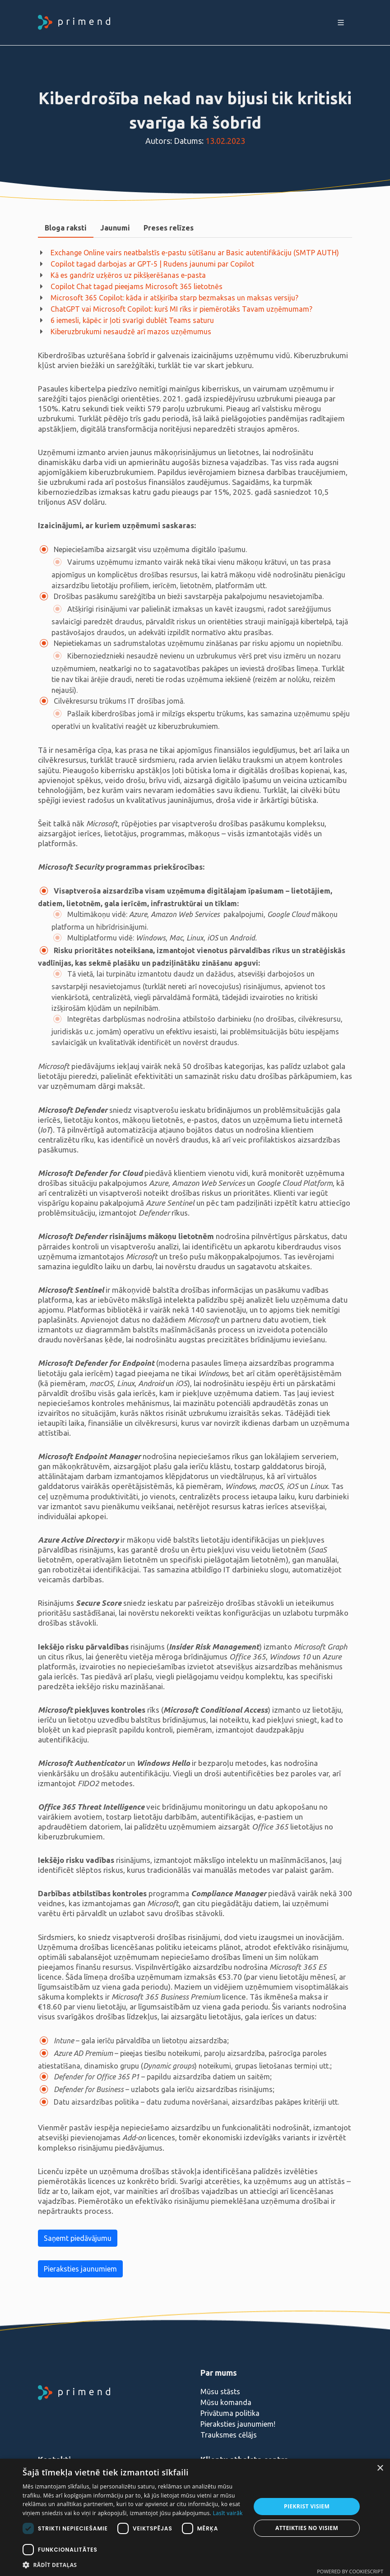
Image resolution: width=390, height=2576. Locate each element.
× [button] (379, 2468)
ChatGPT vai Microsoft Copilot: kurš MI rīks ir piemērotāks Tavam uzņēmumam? (181, 309)
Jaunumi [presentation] (115, 228)
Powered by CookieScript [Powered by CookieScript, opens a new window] (350, 2571)
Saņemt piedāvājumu (77, 2238)
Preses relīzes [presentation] (169, 228)
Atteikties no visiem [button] (306, 2528)
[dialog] (195, 2517)
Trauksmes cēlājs (228, 2435)
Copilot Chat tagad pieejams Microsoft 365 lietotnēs (137, 286)
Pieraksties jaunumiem (80, 2269)
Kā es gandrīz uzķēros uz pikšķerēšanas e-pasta (128, 275)
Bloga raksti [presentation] (66, 228)
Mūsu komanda (225, 2402)
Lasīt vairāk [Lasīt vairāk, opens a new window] (227, 2513)
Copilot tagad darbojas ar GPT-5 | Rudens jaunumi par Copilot (152, 264)
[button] (133, 2564)
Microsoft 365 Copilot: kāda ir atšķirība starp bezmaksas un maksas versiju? (174, 298)
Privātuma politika (230, 2413)
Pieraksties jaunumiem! (237, 2424)
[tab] (65, 228)
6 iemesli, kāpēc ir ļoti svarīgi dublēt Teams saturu (132, 320)
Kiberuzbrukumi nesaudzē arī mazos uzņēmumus (131, 331)
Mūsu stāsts (220, 2391)
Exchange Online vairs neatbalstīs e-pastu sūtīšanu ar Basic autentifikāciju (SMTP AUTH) (195, 253)
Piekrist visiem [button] (307, 2506)
